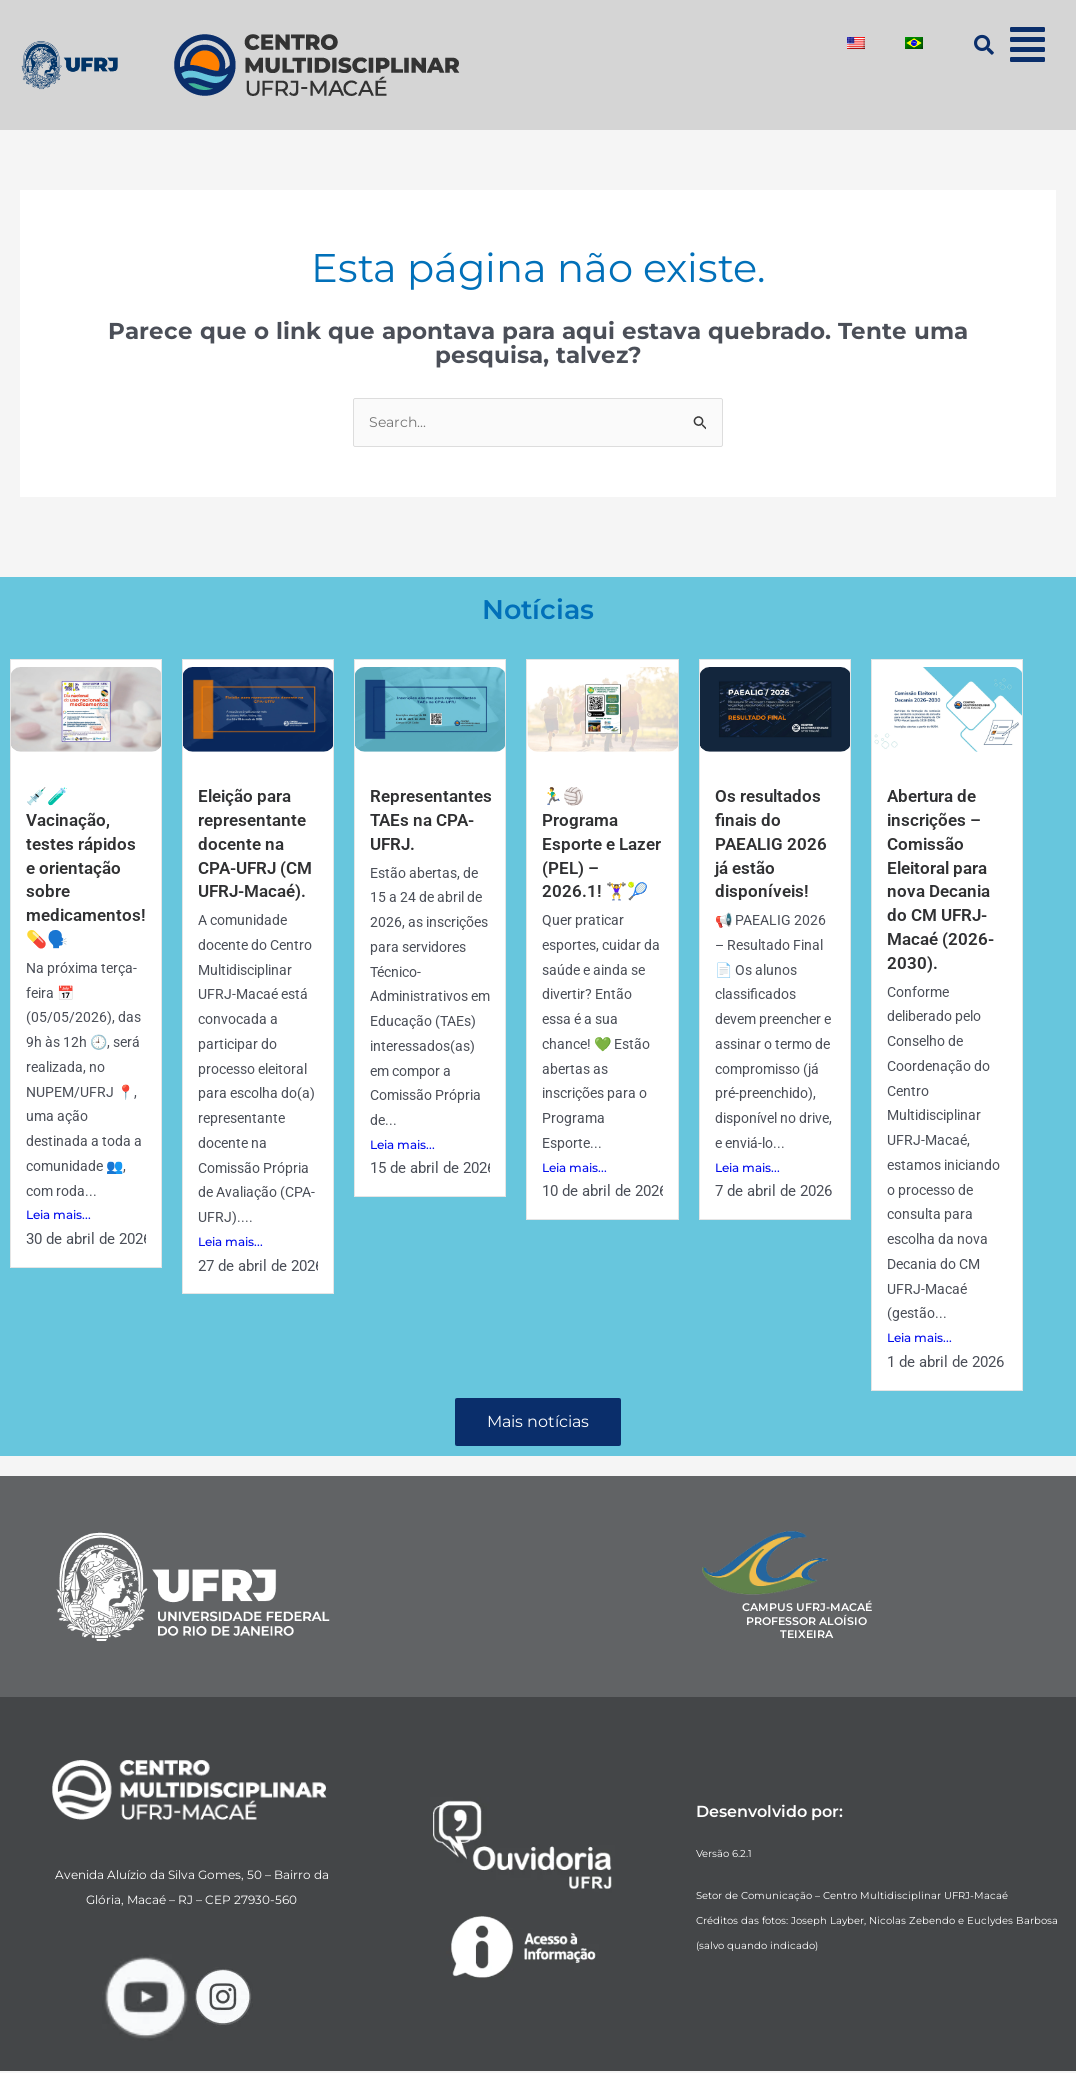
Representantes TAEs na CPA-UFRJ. (433, 821)
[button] (1027, 44)
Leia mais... (58, 1213)
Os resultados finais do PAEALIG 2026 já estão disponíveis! (773, 844)
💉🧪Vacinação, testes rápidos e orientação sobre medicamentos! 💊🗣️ (89, 867)
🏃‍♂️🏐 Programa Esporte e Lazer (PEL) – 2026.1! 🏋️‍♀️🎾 (596, 844)
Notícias (538, 609)
